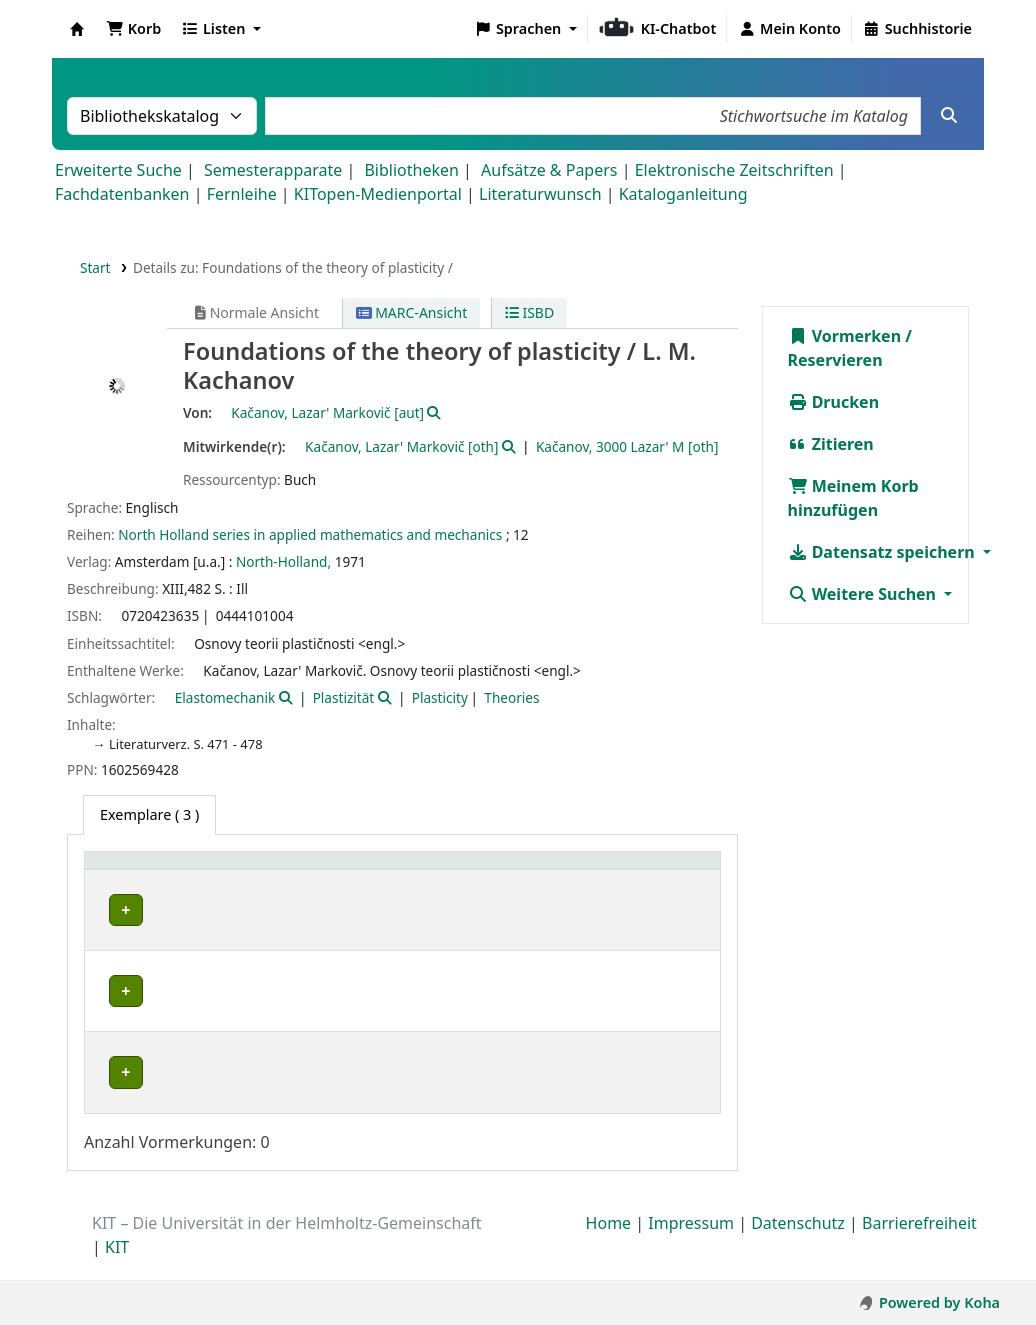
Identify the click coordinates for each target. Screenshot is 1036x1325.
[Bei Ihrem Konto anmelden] (789, 29)
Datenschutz (798, 1244)
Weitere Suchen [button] (864, 594)
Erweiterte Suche (118, 170)
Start (95, 267)
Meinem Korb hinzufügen (853, 498)
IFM (114, 991)
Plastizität (344, 697)
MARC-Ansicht (412, 312)
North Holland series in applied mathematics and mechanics (310, 534)
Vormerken (845, 336)
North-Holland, (283, 561)
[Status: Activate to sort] (595, 870)
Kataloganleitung (683, 194)
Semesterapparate (273, 170)
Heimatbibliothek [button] (156, 870)
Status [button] (584, 870)
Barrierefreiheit (919, 1244)
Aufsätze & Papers (549, 170)
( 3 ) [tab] (149, 814)
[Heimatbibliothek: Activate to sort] (183, 870)
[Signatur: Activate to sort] (492, 870)
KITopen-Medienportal (378, 194)
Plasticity (440, 697)
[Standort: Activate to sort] (356, 870)
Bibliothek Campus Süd (180, 1072)
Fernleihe (242, 194)
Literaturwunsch (540, 194)
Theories (511, 697)
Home (609, 1244)
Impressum (691, 1244)
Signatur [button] (470, 870)
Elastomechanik (225, 697)
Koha (77, 29)
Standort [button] (321, 870)
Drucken (834, 402)
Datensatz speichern (883, 552)
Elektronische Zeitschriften (734, 170)
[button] (133, 29)
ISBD (529, 312)
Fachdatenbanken (122, 194)
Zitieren (831, 444)
